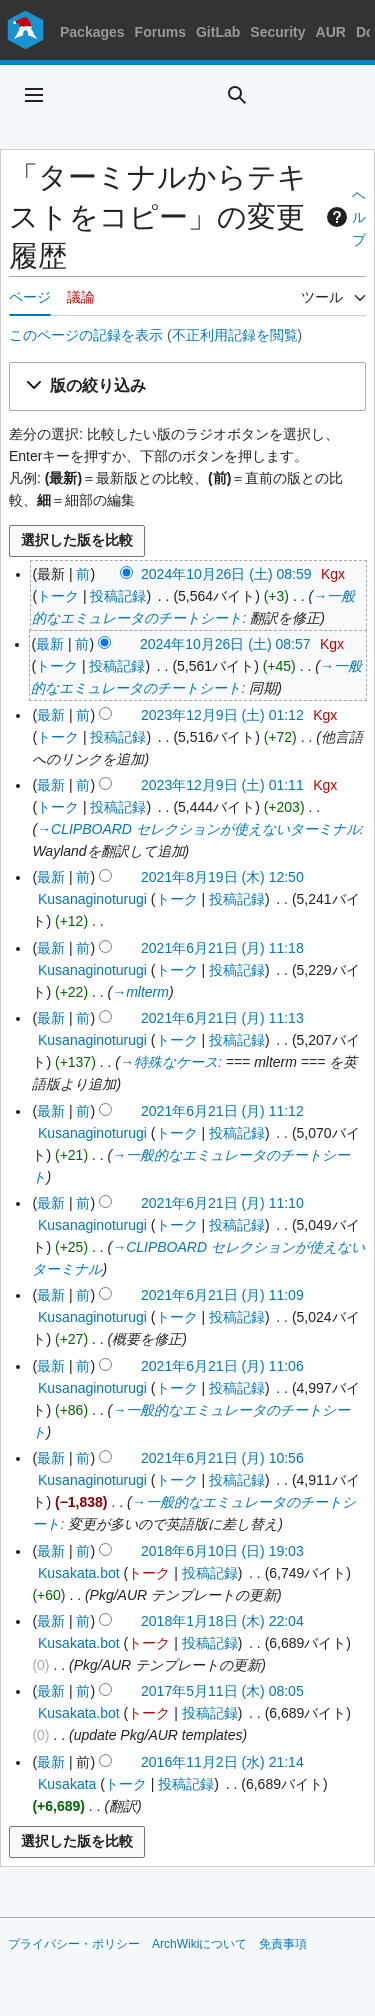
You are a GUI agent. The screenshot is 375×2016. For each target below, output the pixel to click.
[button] (187, 386)
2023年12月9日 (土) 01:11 (222, 785)
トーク (58, 596)
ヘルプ (344, 217)
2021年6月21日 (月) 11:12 (222, 1111)
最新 (50, 644)
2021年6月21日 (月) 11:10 (222, 1203)
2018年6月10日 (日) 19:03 (222, 1551)
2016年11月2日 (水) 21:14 (222, 1762)
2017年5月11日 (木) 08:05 (222, 1691)
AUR (331, 32)
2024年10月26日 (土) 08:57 (225, 644)
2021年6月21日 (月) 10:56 (222, 1458)
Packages (92, 32)
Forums (160, 32)
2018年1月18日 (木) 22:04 (222, 1621)
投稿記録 (118, 596)
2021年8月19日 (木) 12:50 (222, 877)
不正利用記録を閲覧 (235, 335)
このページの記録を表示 (86, 335)
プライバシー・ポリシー (74, 1944)
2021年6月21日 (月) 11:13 (222, 1018)
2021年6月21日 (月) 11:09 (222, 1295)
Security (277, 32)
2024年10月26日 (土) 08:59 (226, 574)
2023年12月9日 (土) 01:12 (222, 715)
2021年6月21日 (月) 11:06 (222, 1366)
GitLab (218, 32)
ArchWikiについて (199, 1944)
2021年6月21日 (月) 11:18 (222, 948)
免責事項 (283, 1944)
